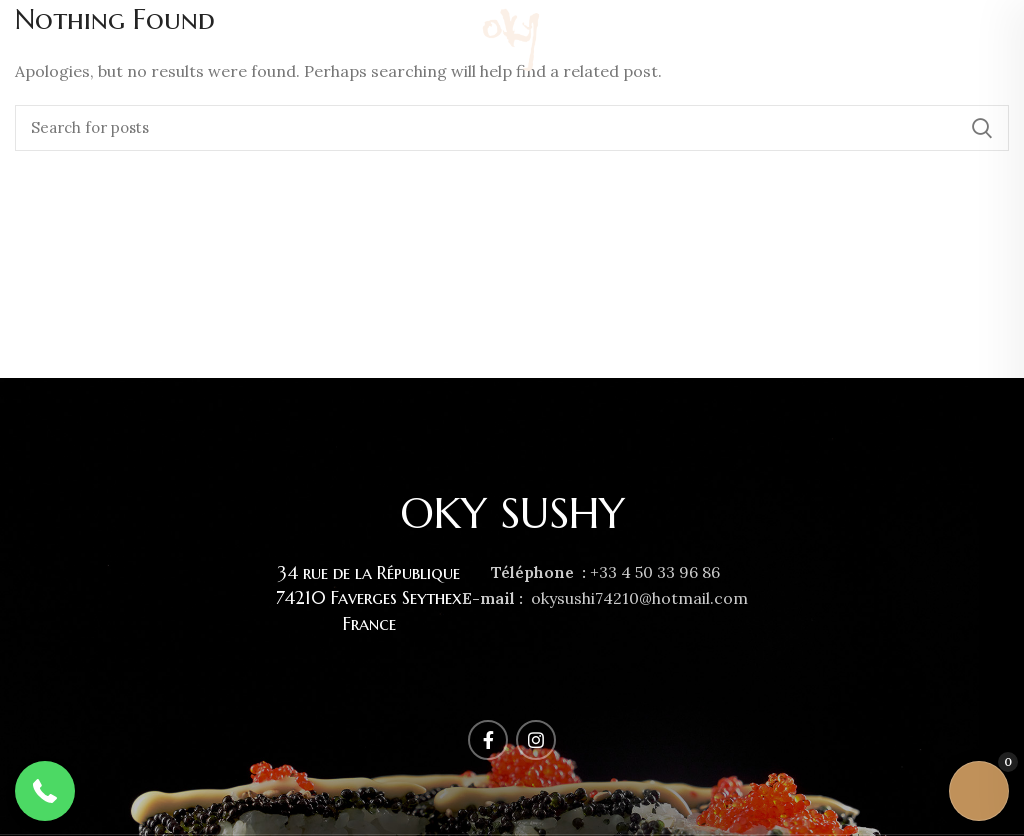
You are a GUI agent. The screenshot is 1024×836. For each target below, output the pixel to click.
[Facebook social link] (974, 40)
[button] (45, 791)
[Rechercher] (512, 128)
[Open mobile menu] (23, 40)
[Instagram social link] (997, 40)
